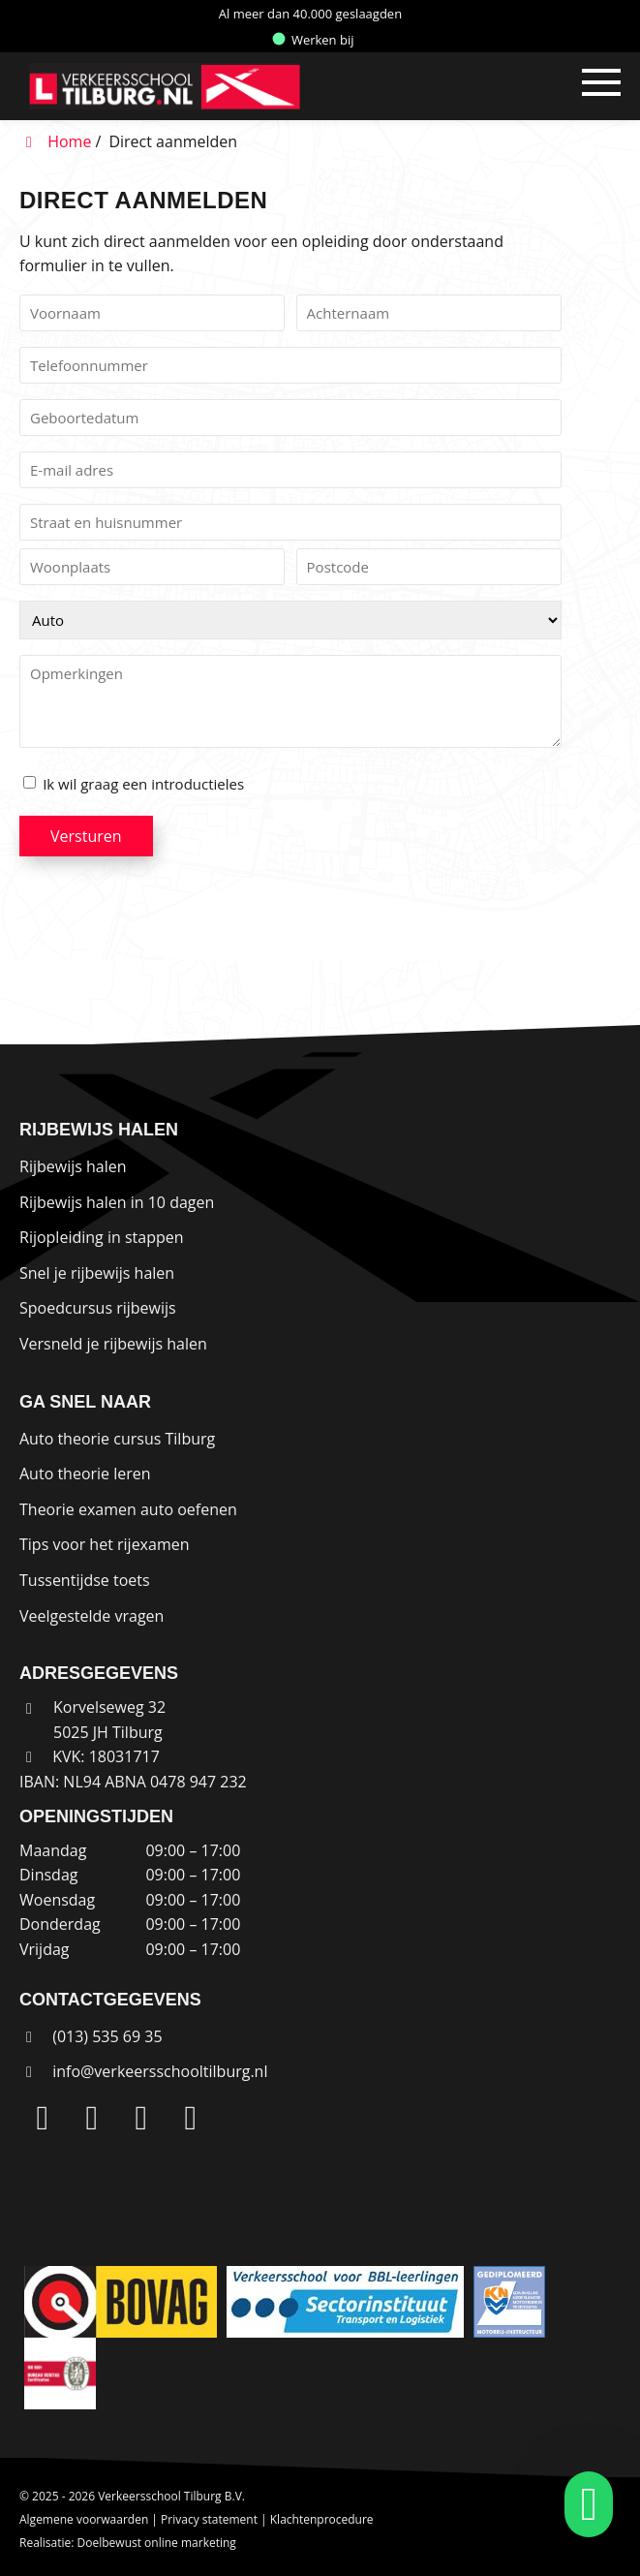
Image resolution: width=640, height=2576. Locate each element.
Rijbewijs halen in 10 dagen (116, 1202)
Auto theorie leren (85, 1473)
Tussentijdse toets (84, 1580)
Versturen (86, 836)
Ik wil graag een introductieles (143, 783)
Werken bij (313, 39)
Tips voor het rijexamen (104, 1544)
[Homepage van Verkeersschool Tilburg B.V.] (229, 86)
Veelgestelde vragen (91, 1616)
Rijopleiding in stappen (101, 1237)
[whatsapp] (582, 2504)
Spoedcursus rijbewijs (97, 1308)
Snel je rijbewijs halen (96, 1273)
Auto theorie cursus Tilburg (117, 1438)
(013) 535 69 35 (91, 2036)
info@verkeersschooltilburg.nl (159, 2071)
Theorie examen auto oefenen (128, 1509)
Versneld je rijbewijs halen (113, 1343)
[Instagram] (92, 2119)
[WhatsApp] (191, 2119)
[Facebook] (141, 2119)
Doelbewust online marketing (156, 2542)
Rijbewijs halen (73, 1166)
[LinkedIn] (42, 2119)
